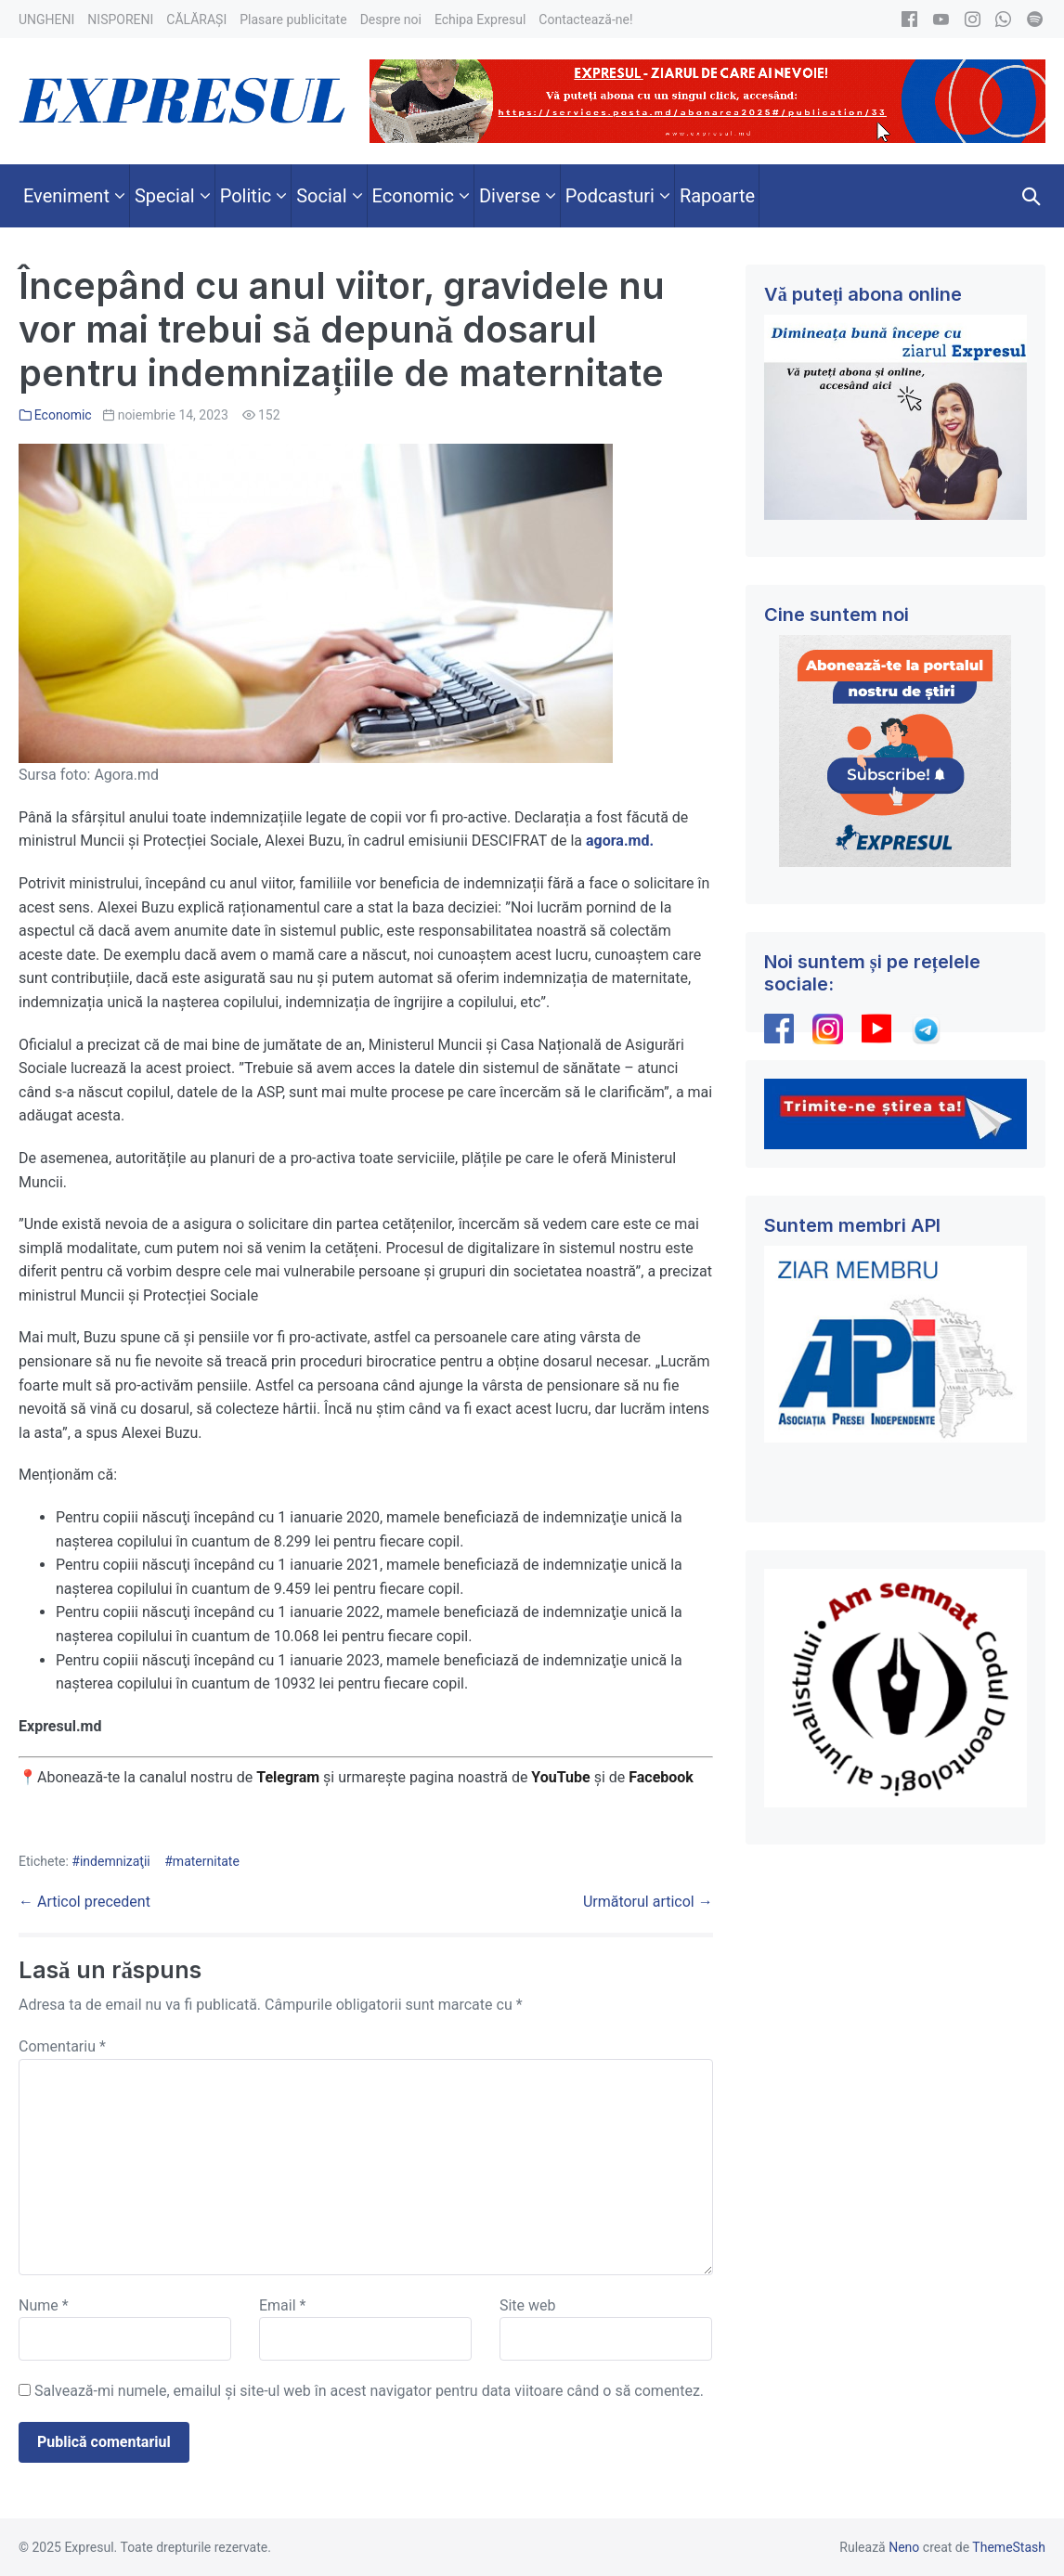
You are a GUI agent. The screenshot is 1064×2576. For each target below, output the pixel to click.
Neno (904, 2547)
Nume (44, 2305)
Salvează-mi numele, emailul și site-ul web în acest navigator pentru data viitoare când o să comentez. (369, 2391)
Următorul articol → (648, 1901)
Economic (63, 415)
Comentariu (62, 2046)
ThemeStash (1008, 2547)
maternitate (206, 1861)
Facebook (663, 1777)
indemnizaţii (115, 1861)
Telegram (287, 1777)
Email (282, 2305)
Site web (528, 2305)
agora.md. (620, 840)
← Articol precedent (84, 1901)
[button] (1031, 195)
